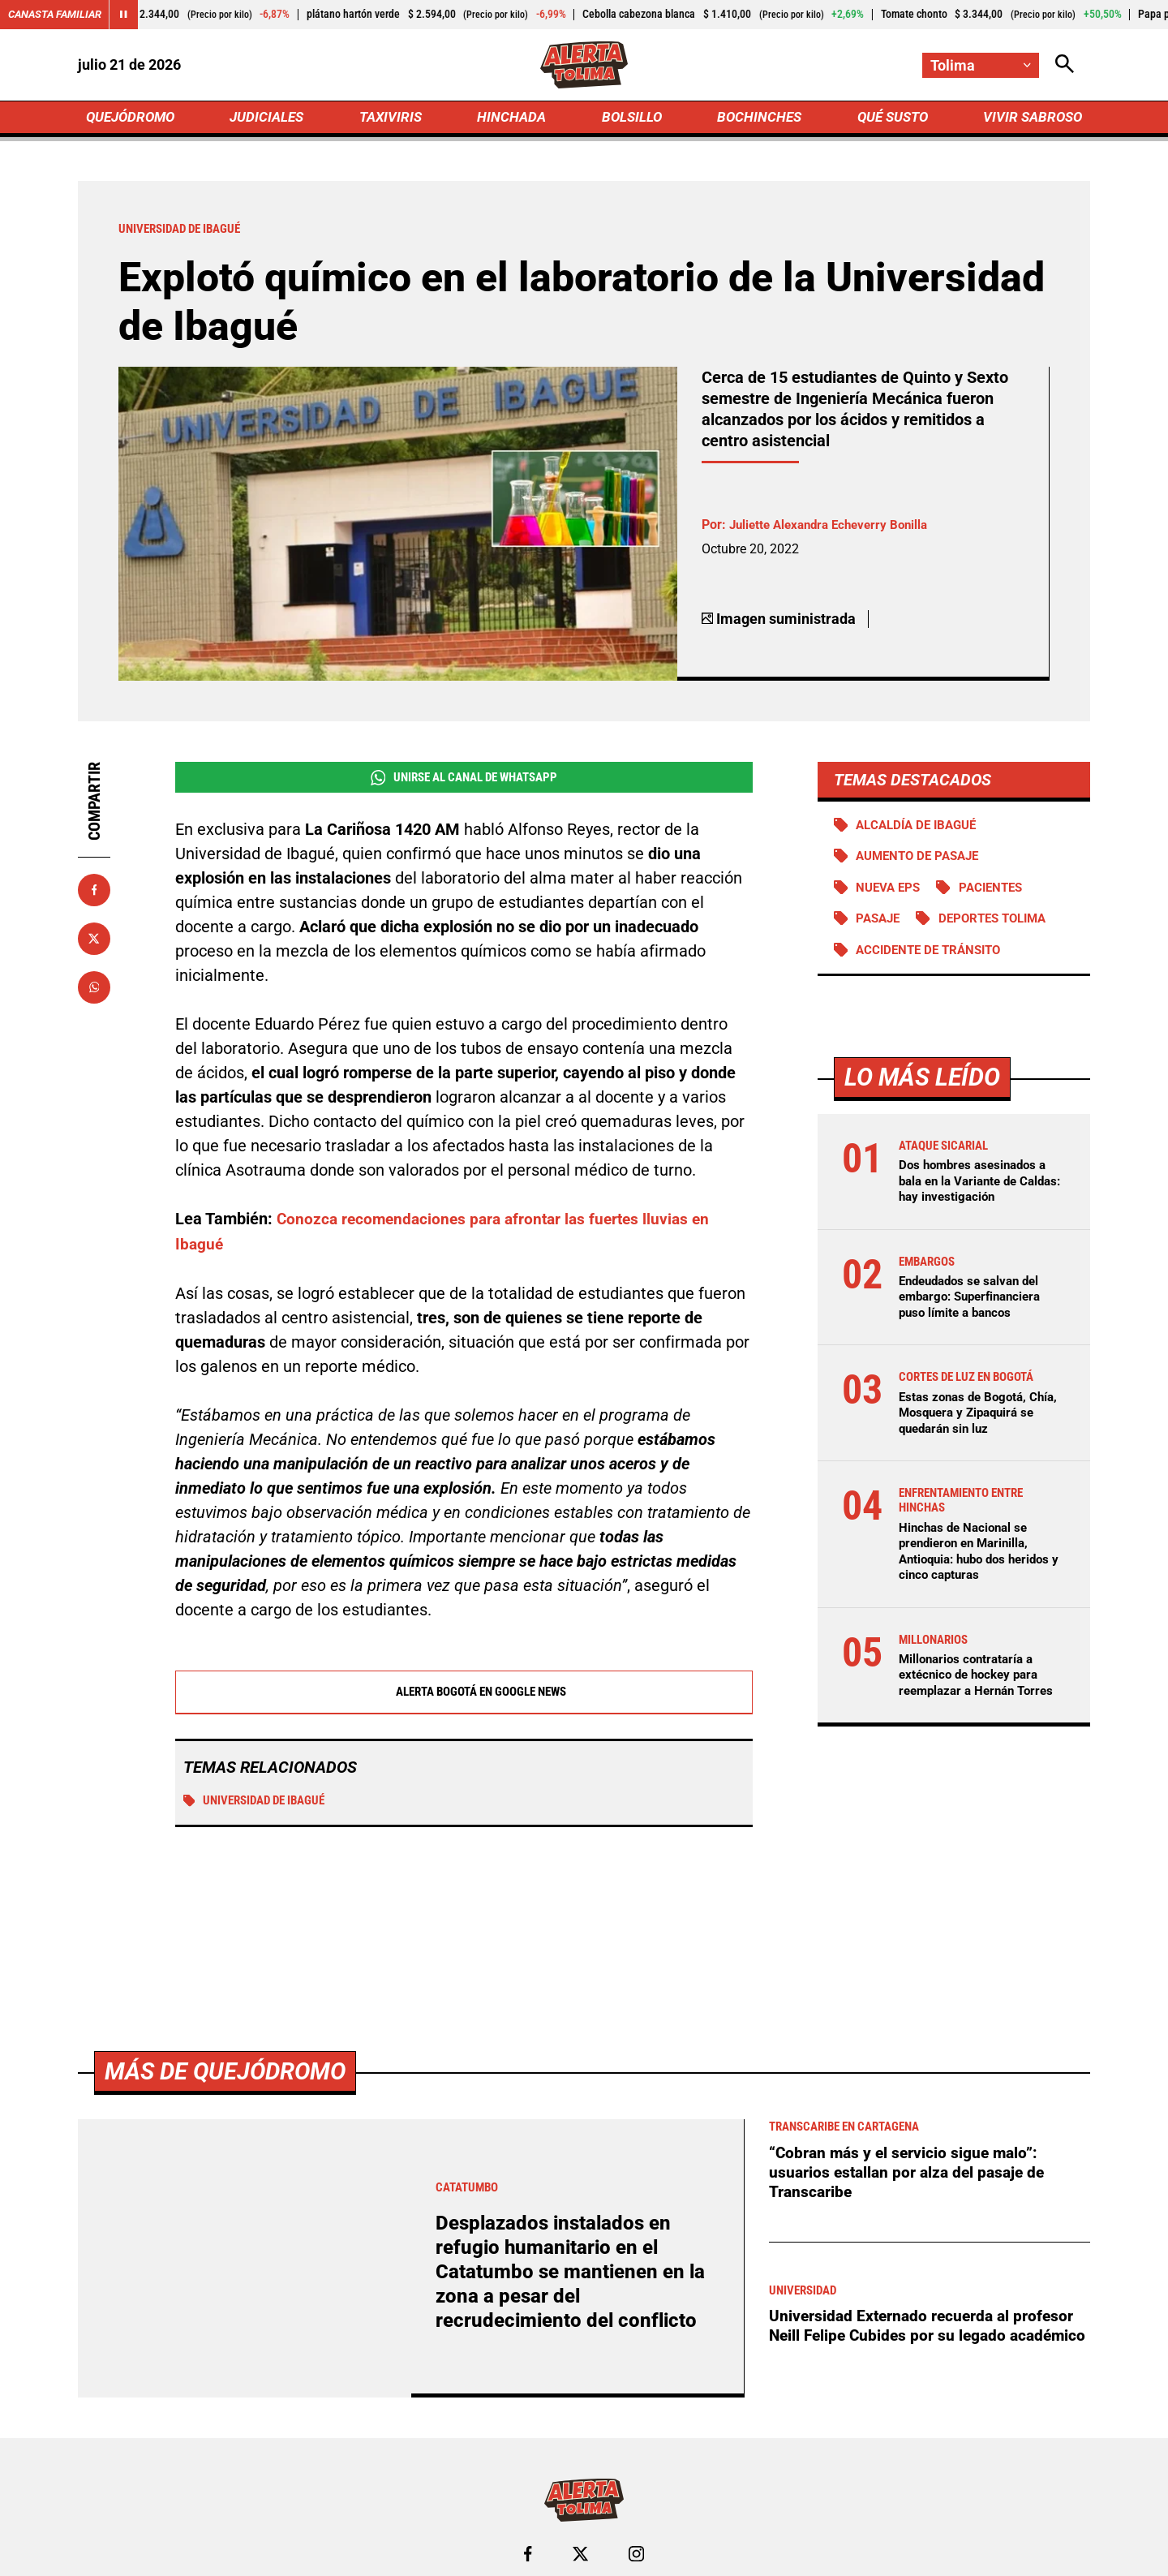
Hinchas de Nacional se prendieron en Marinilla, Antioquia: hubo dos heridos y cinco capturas (981, 1559)
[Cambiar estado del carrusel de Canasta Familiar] (131, 14)
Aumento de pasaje (923, 861)
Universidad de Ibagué (260, 1805)
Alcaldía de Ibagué (921, 828)
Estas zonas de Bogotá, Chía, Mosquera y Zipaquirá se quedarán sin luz (979, 1419)
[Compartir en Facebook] (94, 893)
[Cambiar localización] (979, 65)
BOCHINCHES (756, 118)
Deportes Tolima (1001, 924)
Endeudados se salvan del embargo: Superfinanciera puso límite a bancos (976, 1303)
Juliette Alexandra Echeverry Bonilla (835, 528)
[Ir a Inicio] (584, 65)
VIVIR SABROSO (1030, 118)
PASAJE (880, 924)
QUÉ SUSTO (889, 118)
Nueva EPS (891, 893)
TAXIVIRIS (394, 118)
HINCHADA (513, 118)
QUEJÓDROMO (133, 118)
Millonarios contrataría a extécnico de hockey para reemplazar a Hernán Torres (981, 1682)
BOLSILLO (630, 118)
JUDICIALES (271, 118)
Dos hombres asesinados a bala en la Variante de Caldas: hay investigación (977, 1187)
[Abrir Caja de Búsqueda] (1064, 65)
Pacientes (998, 893)
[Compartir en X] (94, 942)
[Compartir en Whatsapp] (94, 990)
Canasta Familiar (58, 14)
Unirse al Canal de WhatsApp (463, 781)
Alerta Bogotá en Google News (464, 1696)
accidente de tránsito (934, 956)
